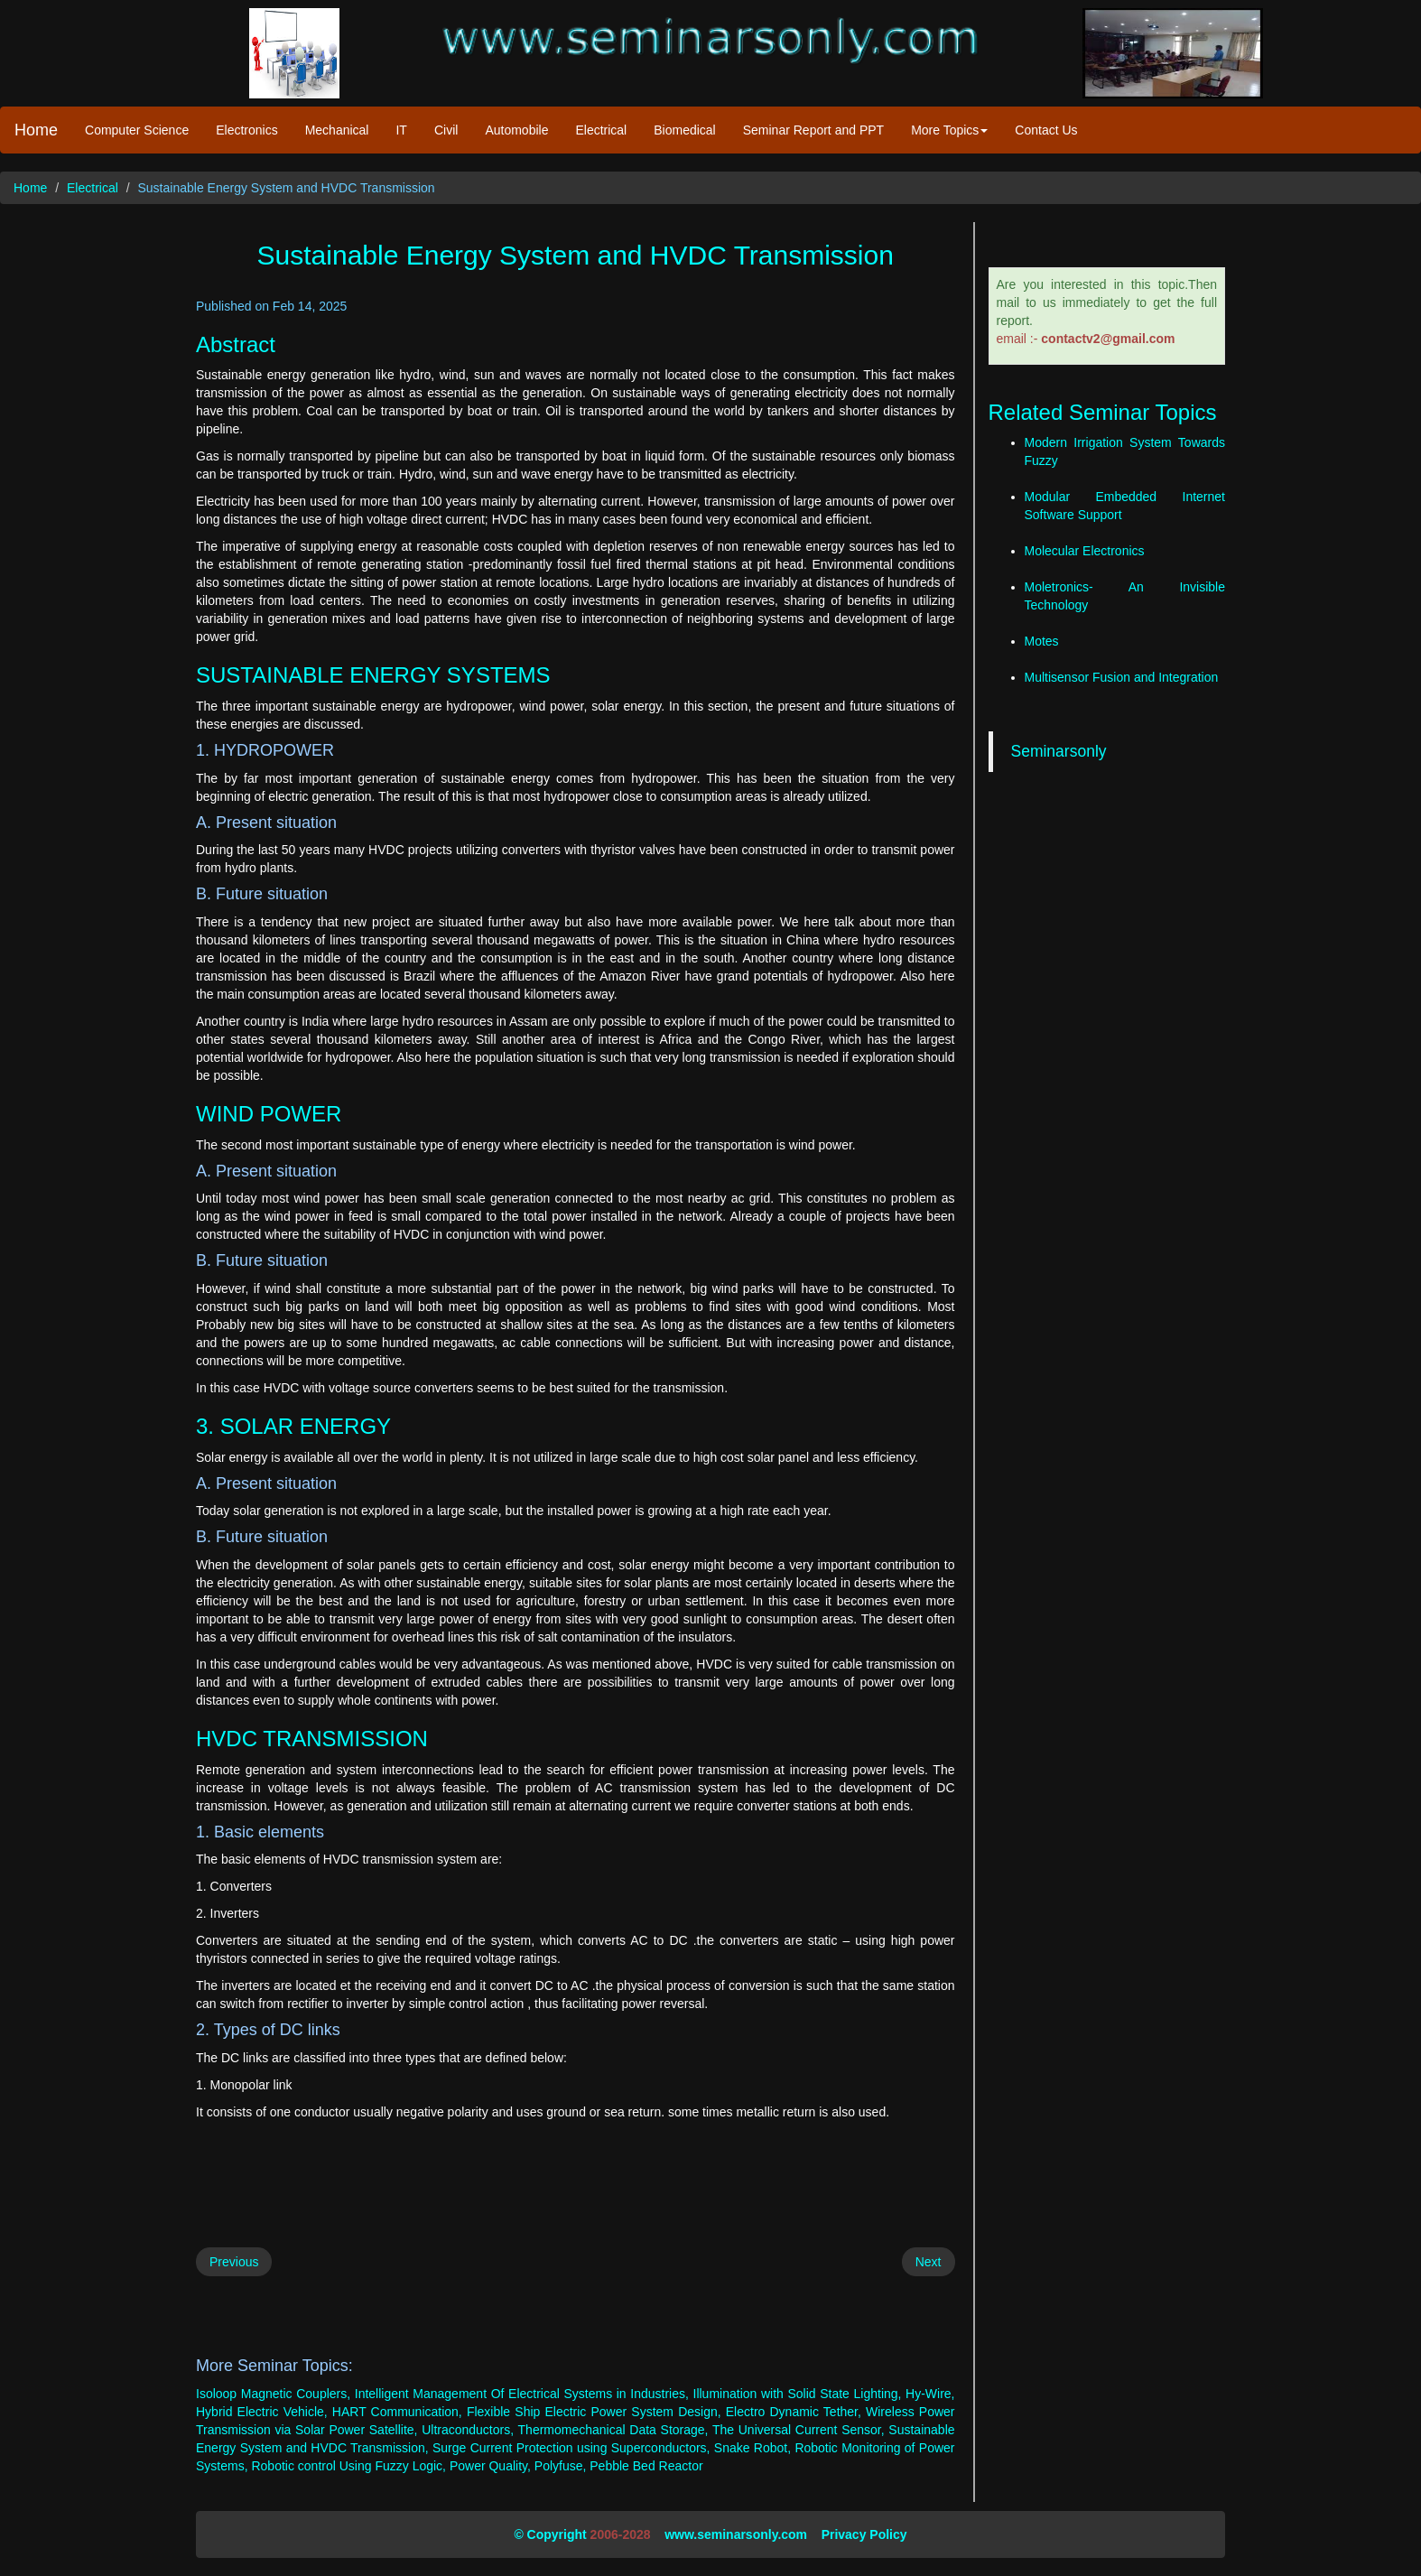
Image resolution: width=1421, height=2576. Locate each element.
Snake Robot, (752, 2448)
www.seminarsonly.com (735, 2534)
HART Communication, (397, 2411)
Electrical (601, 130)
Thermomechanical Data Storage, (613, 2430)
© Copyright (550, 2534)
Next (928, 2262)
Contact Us (1046, 130)
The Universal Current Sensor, (798, 2430)
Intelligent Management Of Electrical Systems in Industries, (522, 2393)
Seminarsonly (1059, 751)
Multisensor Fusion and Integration (1122, 677)
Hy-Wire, (930, 2393)
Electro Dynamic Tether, (793, 2411)
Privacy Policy (864, 2534)
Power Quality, (490, 2466)
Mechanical (337, 130)
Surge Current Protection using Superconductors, (571, 2448)
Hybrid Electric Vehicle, (262, 2411)
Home (36, 130)
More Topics (949, 130)
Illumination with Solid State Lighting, (797, 2393)
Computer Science (137, 130)
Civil (446, 130)
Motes (1042, 641)
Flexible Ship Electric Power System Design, (594, 2411)
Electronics (246, 130)
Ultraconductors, (468, 2430)
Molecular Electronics (1085, 551)
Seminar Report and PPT (813, 130)
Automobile (516, 130)
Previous (233, 2262)
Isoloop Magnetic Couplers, (273, 2393)
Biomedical (684, 130)
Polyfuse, (560, 2466)
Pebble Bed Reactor (646, 2466)
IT (400, 130)
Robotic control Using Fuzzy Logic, (348, 2466)
